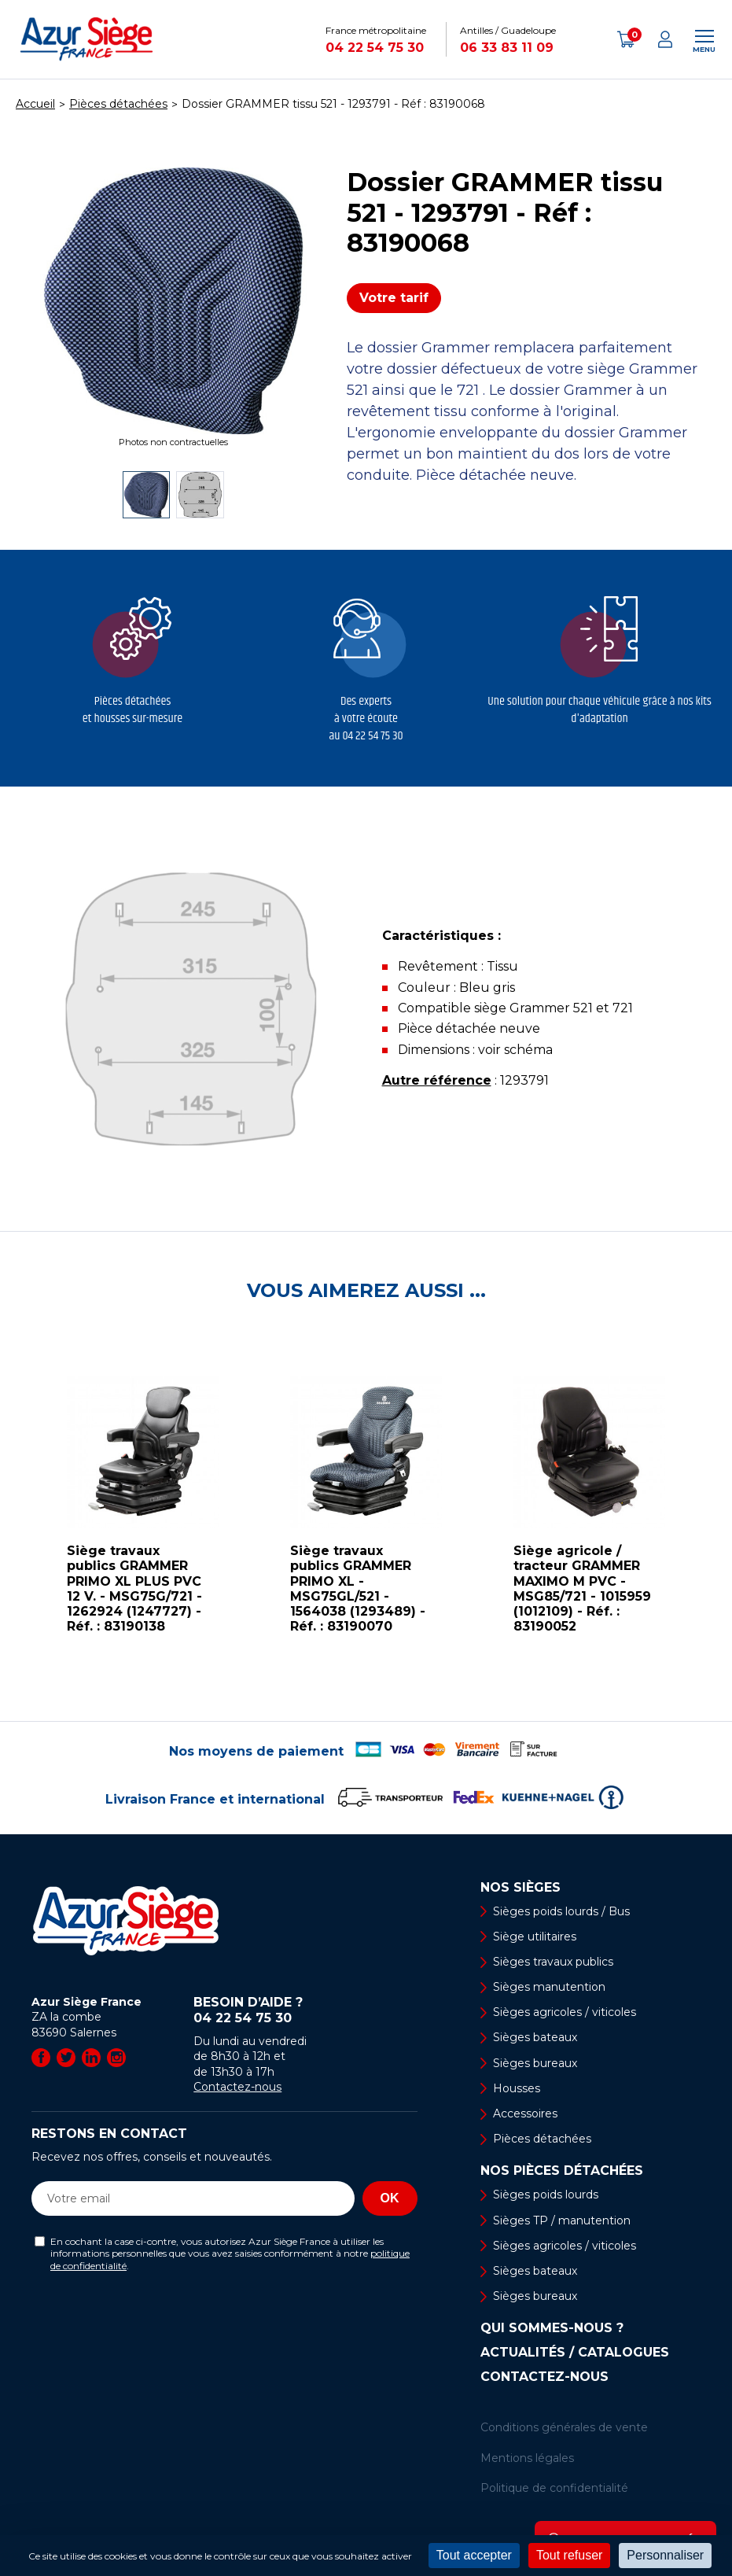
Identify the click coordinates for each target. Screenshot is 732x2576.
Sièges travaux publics (553, 1962)
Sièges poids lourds (545, 2194)
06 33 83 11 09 (507, 47)
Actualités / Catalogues (574, 2352)
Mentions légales (527, 2458)
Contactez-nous (237, 2087)
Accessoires (525, 2113)
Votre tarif (394, 297)
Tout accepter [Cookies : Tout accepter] (474, 2555)
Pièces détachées (542, 2139)
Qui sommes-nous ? (551, 2328)
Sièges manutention (549, 1987)
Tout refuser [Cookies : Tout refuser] (569, 2555)
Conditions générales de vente (564, 2427)
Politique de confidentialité (554, 2488)
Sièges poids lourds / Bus (561, 1911)
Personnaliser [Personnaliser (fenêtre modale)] (665, 2555)
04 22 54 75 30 (375, 47)
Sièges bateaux (535, 2037)
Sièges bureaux (535, 2063)
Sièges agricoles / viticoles (564, 2012)
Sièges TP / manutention (562, 2220)
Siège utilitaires (534, 1936)
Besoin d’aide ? (305, 2010)
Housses (516, 2088)
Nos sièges (520, 1887)
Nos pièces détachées (561, 2171)
